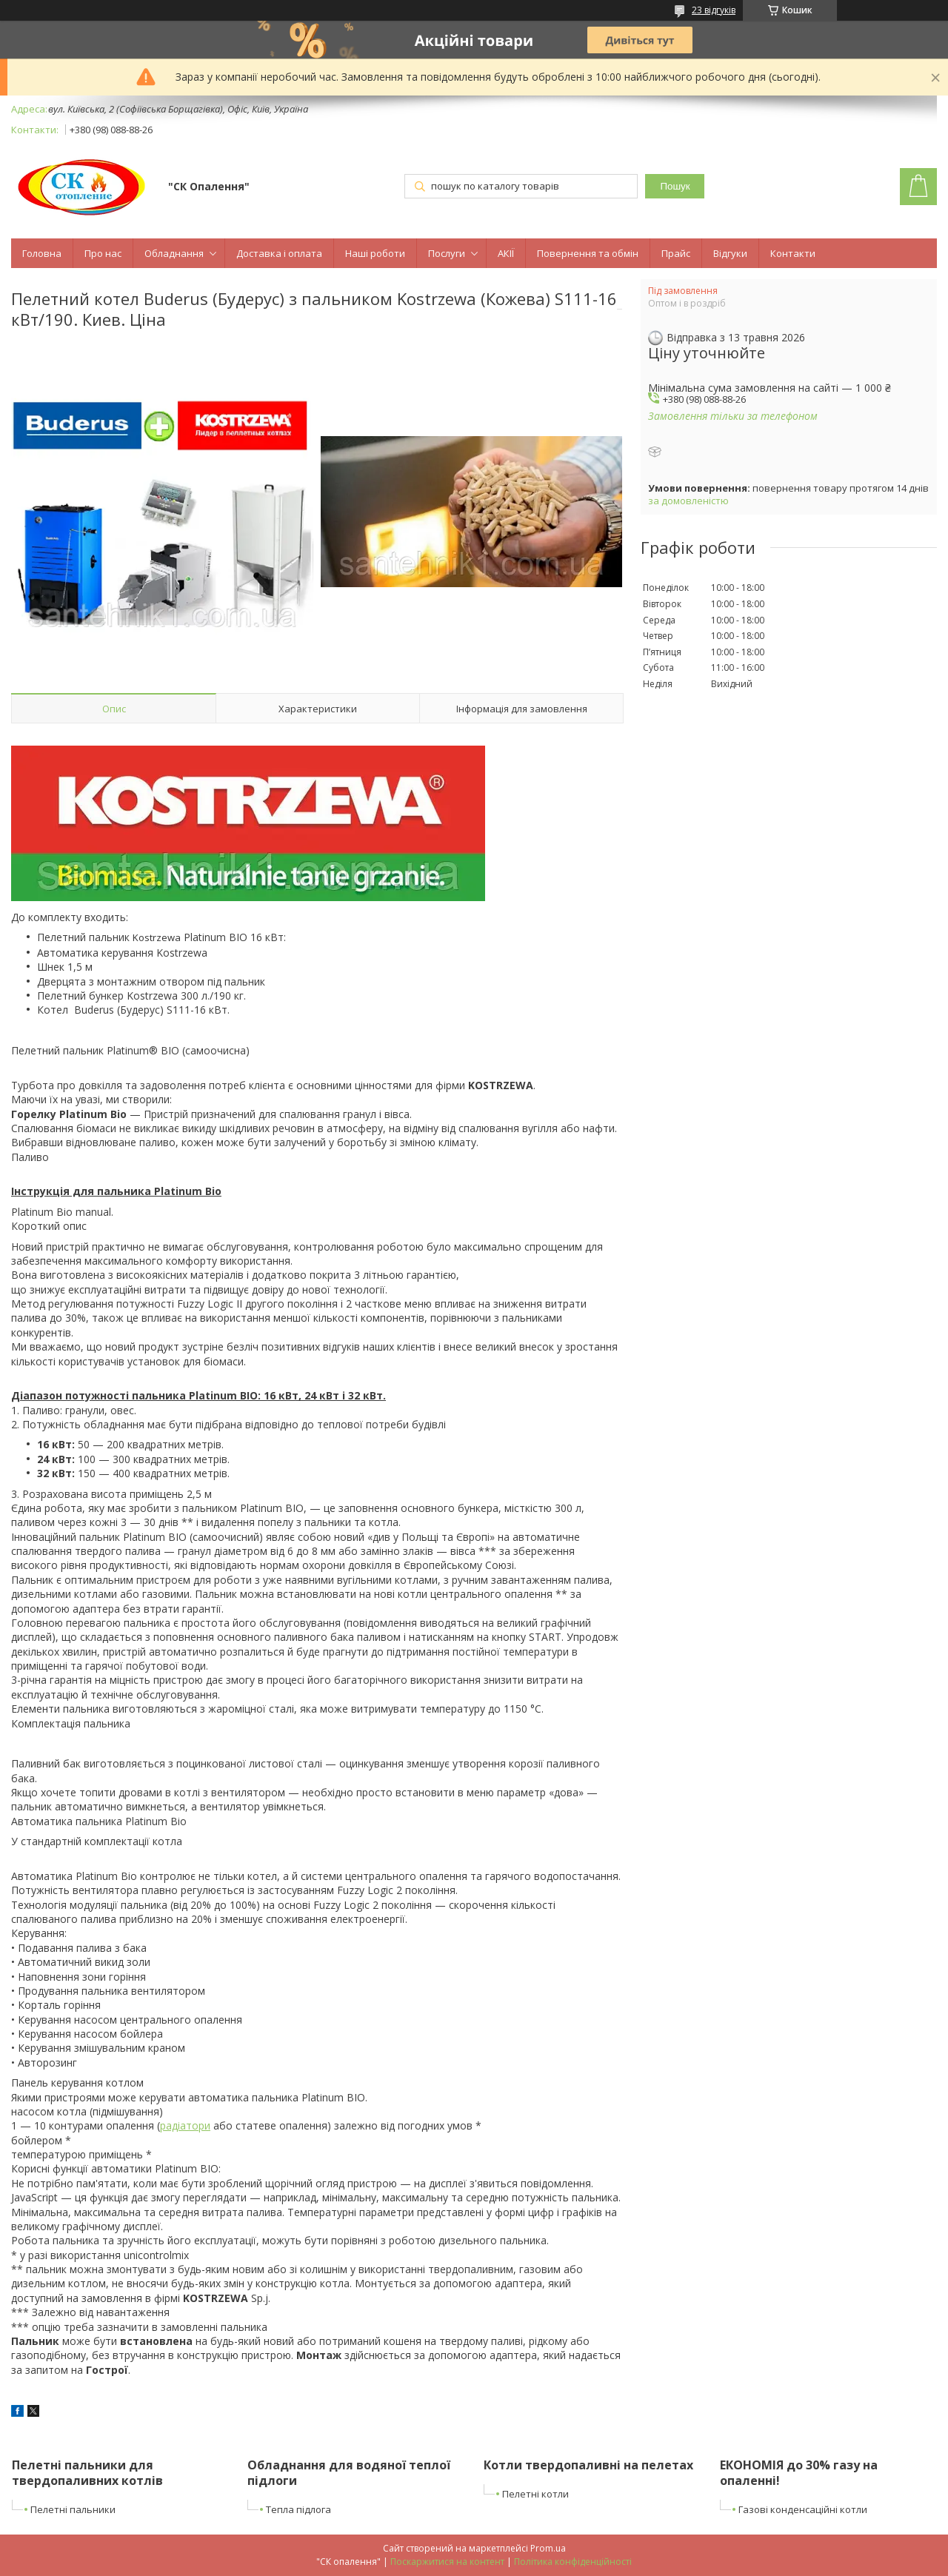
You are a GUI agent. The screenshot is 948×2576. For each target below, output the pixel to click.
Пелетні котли (535, 2493)
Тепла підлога (298, 2509)
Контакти (792, 253)
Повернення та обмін (587, 253)
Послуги (446, 253)
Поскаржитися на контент (447, 2561)
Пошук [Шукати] (675, 186)
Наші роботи (375, 253)
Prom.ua (548, 2548)
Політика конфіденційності (573, 2561)
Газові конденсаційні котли (802, 2509)
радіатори (185, 2125)
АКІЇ (506, 253)
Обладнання (174, 253)
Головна (41, 253)
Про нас (102, 253)
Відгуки (730, 253)
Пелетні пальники (73, 2509)
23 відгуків (713, 10)
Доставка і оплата (279, 253)
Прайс (675, 253)
